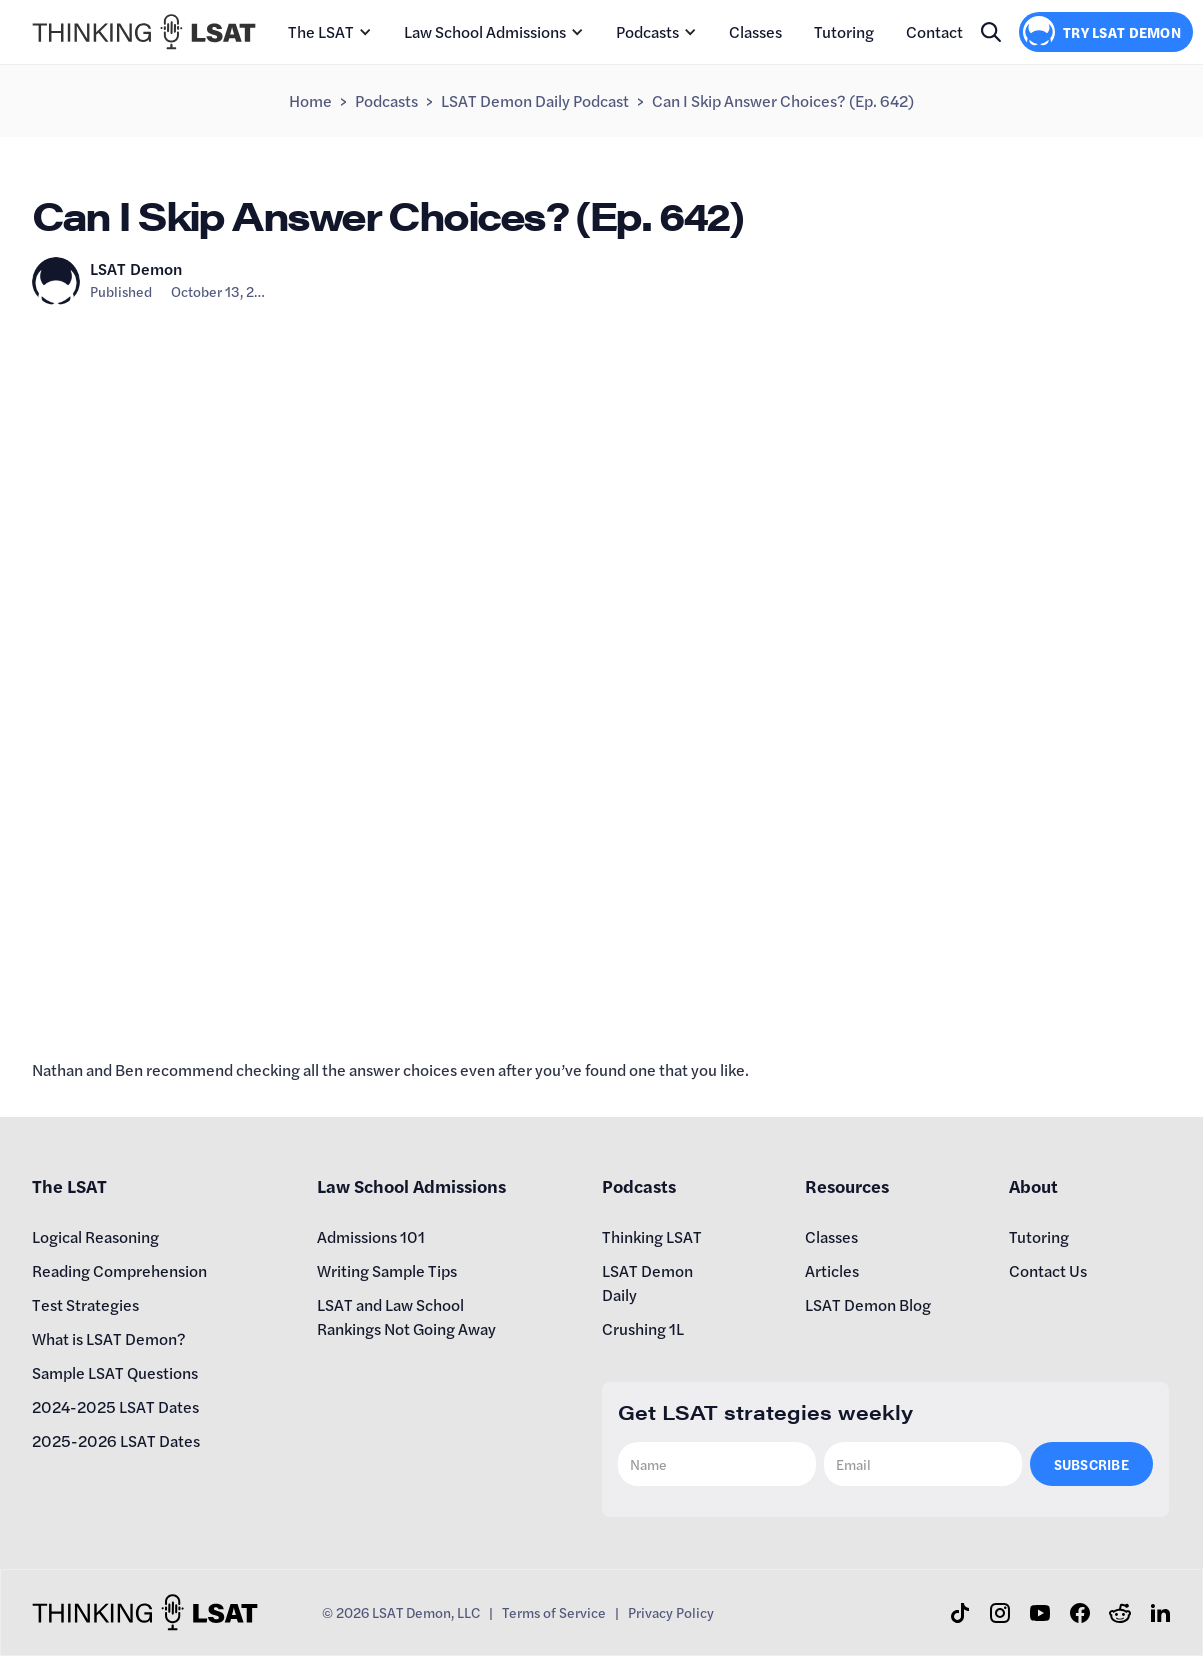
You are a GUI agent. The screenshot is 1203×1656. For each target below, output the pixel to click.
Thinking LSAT (652, 1236)
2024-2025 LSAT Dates (115, 1406)
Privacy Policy (671, 1612)
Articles (832, 1270)
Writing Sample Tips (387, 1270)
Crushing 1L (643, 1328)
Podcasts (647, 31)
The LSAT (321, 31)
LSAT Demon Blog (868, 1304)
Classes (755, 31)
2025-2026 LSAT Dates (116, 1440)
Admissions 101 (371, 1236)
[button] (330, 32)
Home (310, 100)
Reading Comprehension (119, 1270)
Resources (847, 1185)
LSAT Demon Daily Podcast (535, 100)
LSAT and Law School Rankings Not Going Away (406, 1316)
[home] (144, 32)
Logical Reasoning (95, 1236)
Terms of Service (554, 1612)
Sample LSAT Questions (115, 1372)
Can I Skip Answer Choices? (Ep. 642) (783, 100)
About (1033, 1185)
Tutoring (844, 31)
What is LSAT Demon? (109, 1338)
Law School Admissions (485, 31)
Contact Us (1048, 1270)
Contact (934, 31)
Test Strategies (85, 1304)
